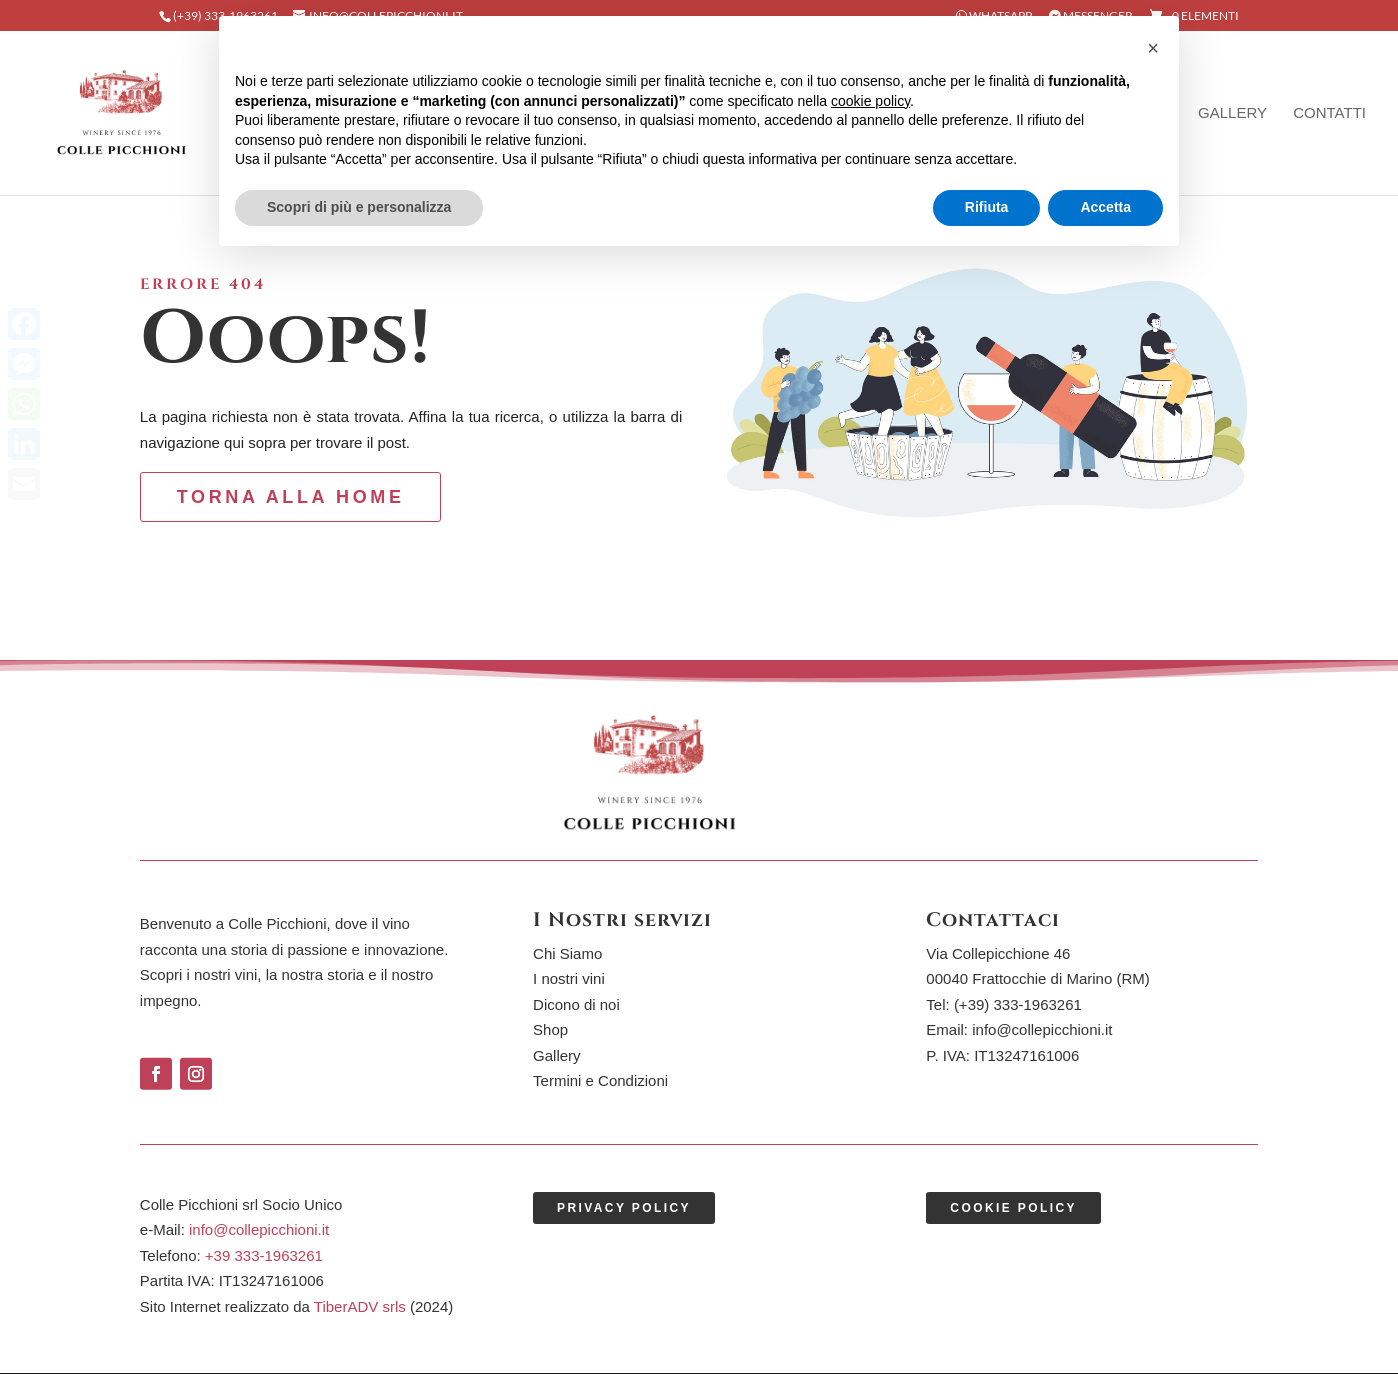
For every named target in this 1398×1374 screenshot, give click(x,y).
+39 (264, 1255)
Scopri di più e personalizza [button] (359, 207)
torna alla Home (291, 497)
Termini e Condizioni (600, 1080)
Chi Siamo (567, 953)
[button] (1153, 48)
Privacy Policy (624, 1208)
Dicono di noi (576, 1004)
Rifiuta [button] (987, 207)
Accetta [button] (1105, 207)
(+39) (1018, 1004)
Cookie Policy (1013, 1208)
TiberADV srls (360, 1306)
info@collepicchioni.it (1042, 1029)
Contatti (1329, 113)
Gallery (1232, 113)
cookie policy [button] (870, 101)
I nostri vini (569, 978)
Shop (550, 1029)
